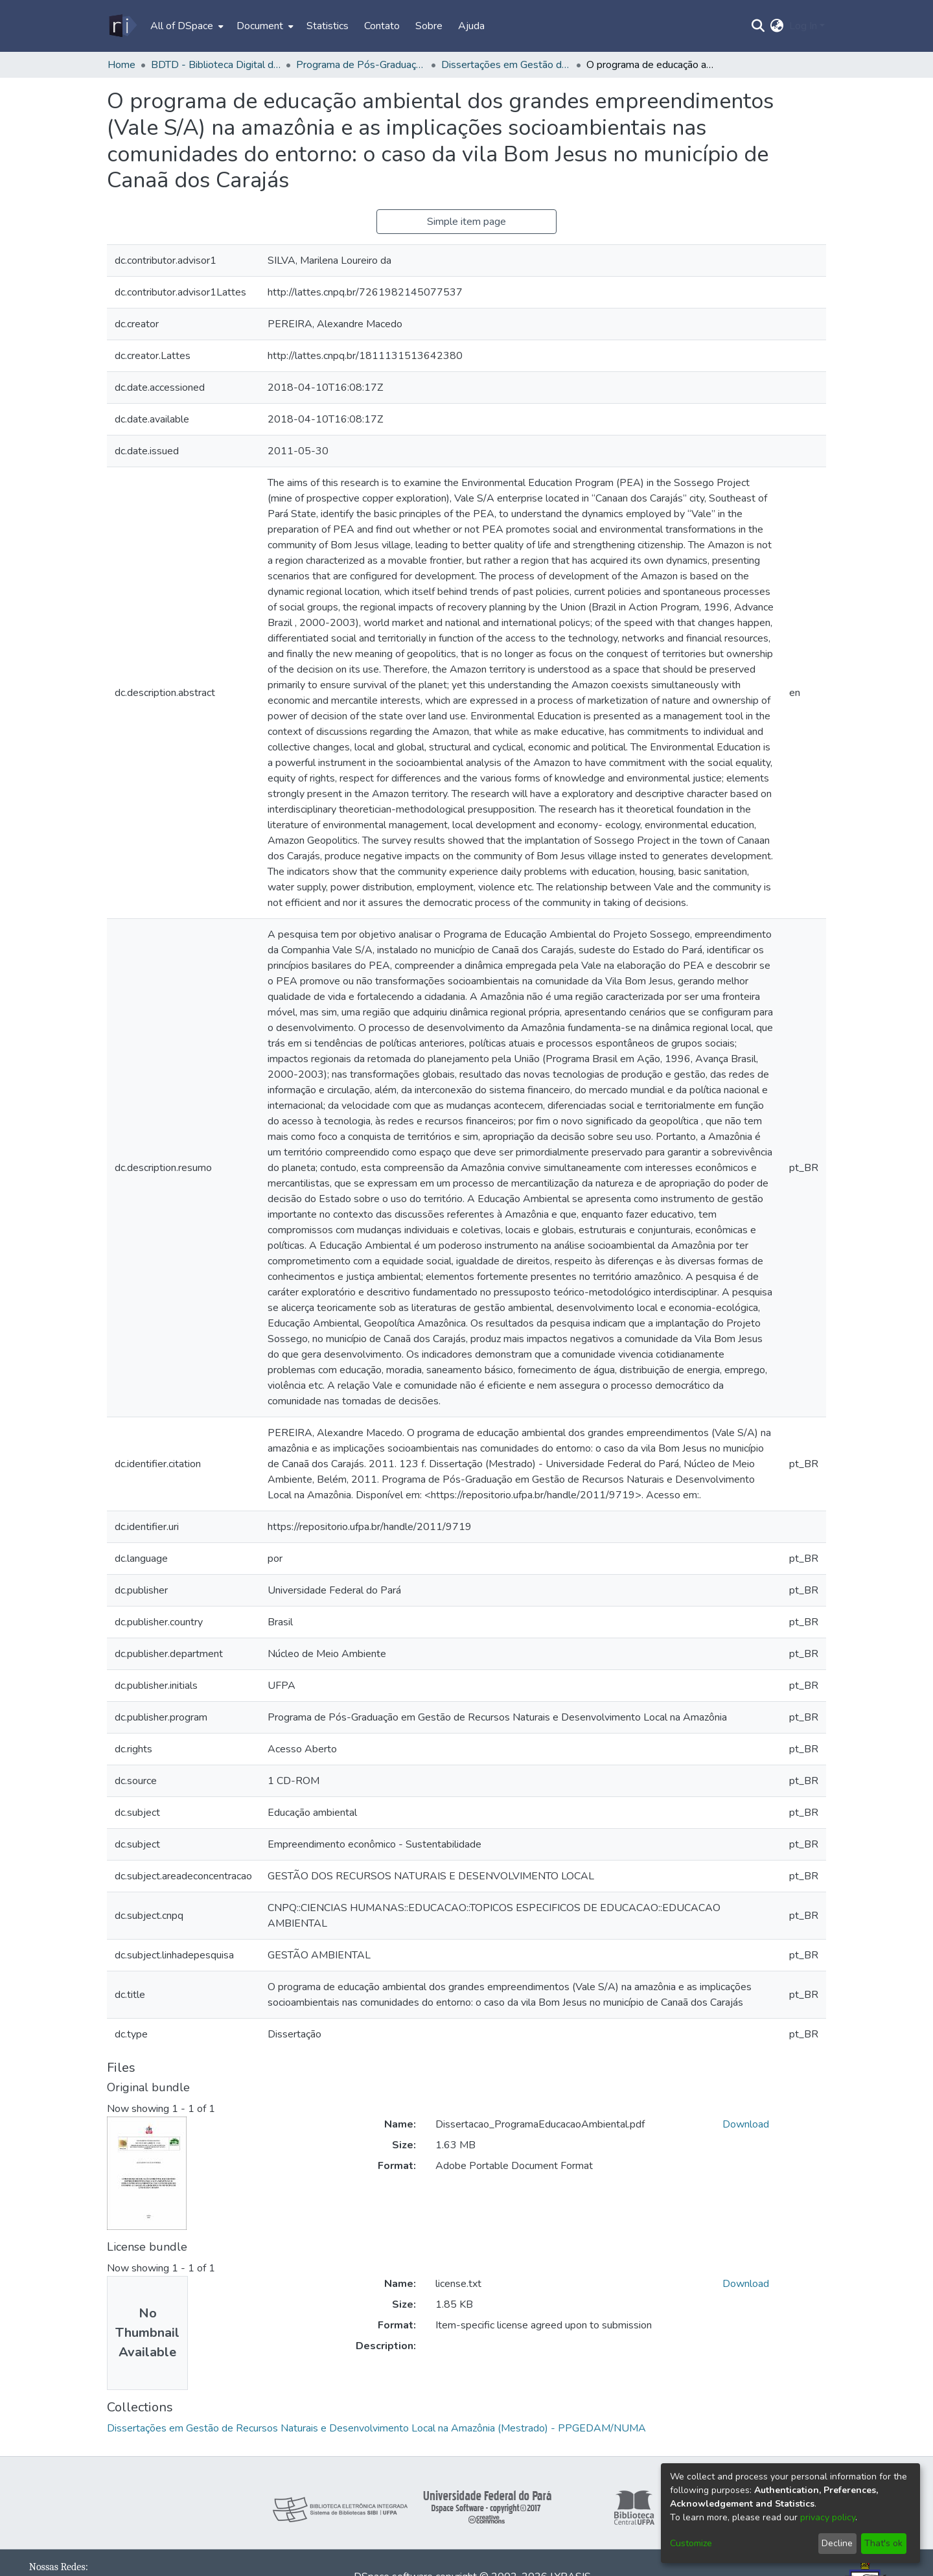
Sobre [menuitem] (429, 26)
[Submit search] (758, 26)
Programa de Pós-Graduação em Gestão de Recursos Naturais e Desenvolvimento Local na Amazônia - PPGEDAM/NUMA (361, 65)
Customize (691, 2543)
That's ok (883, 2543)
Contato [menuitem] (382, 26)
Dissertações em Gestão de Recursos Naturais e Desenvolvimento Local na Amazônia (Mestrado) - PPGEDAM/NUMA (506, 65)
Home (121, 65)
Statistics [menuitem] (327, 26)
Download (745, 2124)
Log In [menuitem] (803, 26)
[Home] (122, 26)
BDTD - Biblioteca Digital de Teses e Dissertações (216, 65)
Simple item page (466, 222)
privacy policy (827, 2517)
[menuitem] (186, 26)
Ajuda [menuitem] (471, 26)
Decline (837, 2543)
